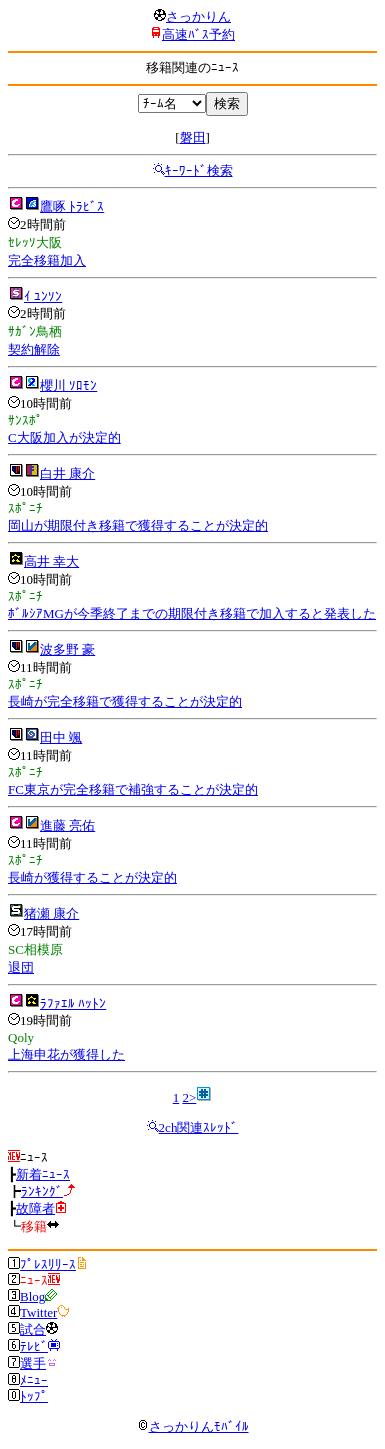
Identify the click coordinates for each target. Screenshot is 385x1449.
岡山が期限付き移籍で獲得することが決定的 (138, 525)
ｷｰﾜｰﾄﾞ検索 (199, 170)
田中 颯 (61, 737)
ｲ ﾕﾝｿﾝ (43, 296)
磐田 (193, 137)
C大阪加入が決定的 (64, 437)
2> (189, 1097)
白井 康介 (67, 473)
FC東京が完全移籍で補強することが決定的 (133, 789)
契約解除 (34, 349)
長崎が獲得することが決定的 (92, 877)
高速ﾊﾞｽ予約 (198, 34)
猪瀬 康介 (51, 913)
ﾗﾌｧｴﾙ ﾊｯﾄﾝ (73, 1003)
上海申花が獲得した (66, 1054)
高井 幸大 (51, 561)
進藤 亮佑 (67, 825)
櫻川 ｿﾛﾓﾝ (68, 385)
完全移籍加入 (47, 260)
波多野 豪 (67, 649)
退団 (21, 967)
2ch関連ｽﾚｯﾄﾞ (199, 1127)
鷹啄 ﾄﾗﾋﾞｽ (72, 206)
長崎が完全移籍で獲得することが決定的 (125, 701)
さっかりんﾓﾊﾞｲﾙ (193, 1426)
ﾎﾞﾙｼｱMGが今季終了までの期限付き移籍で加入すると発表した (192, 613)
